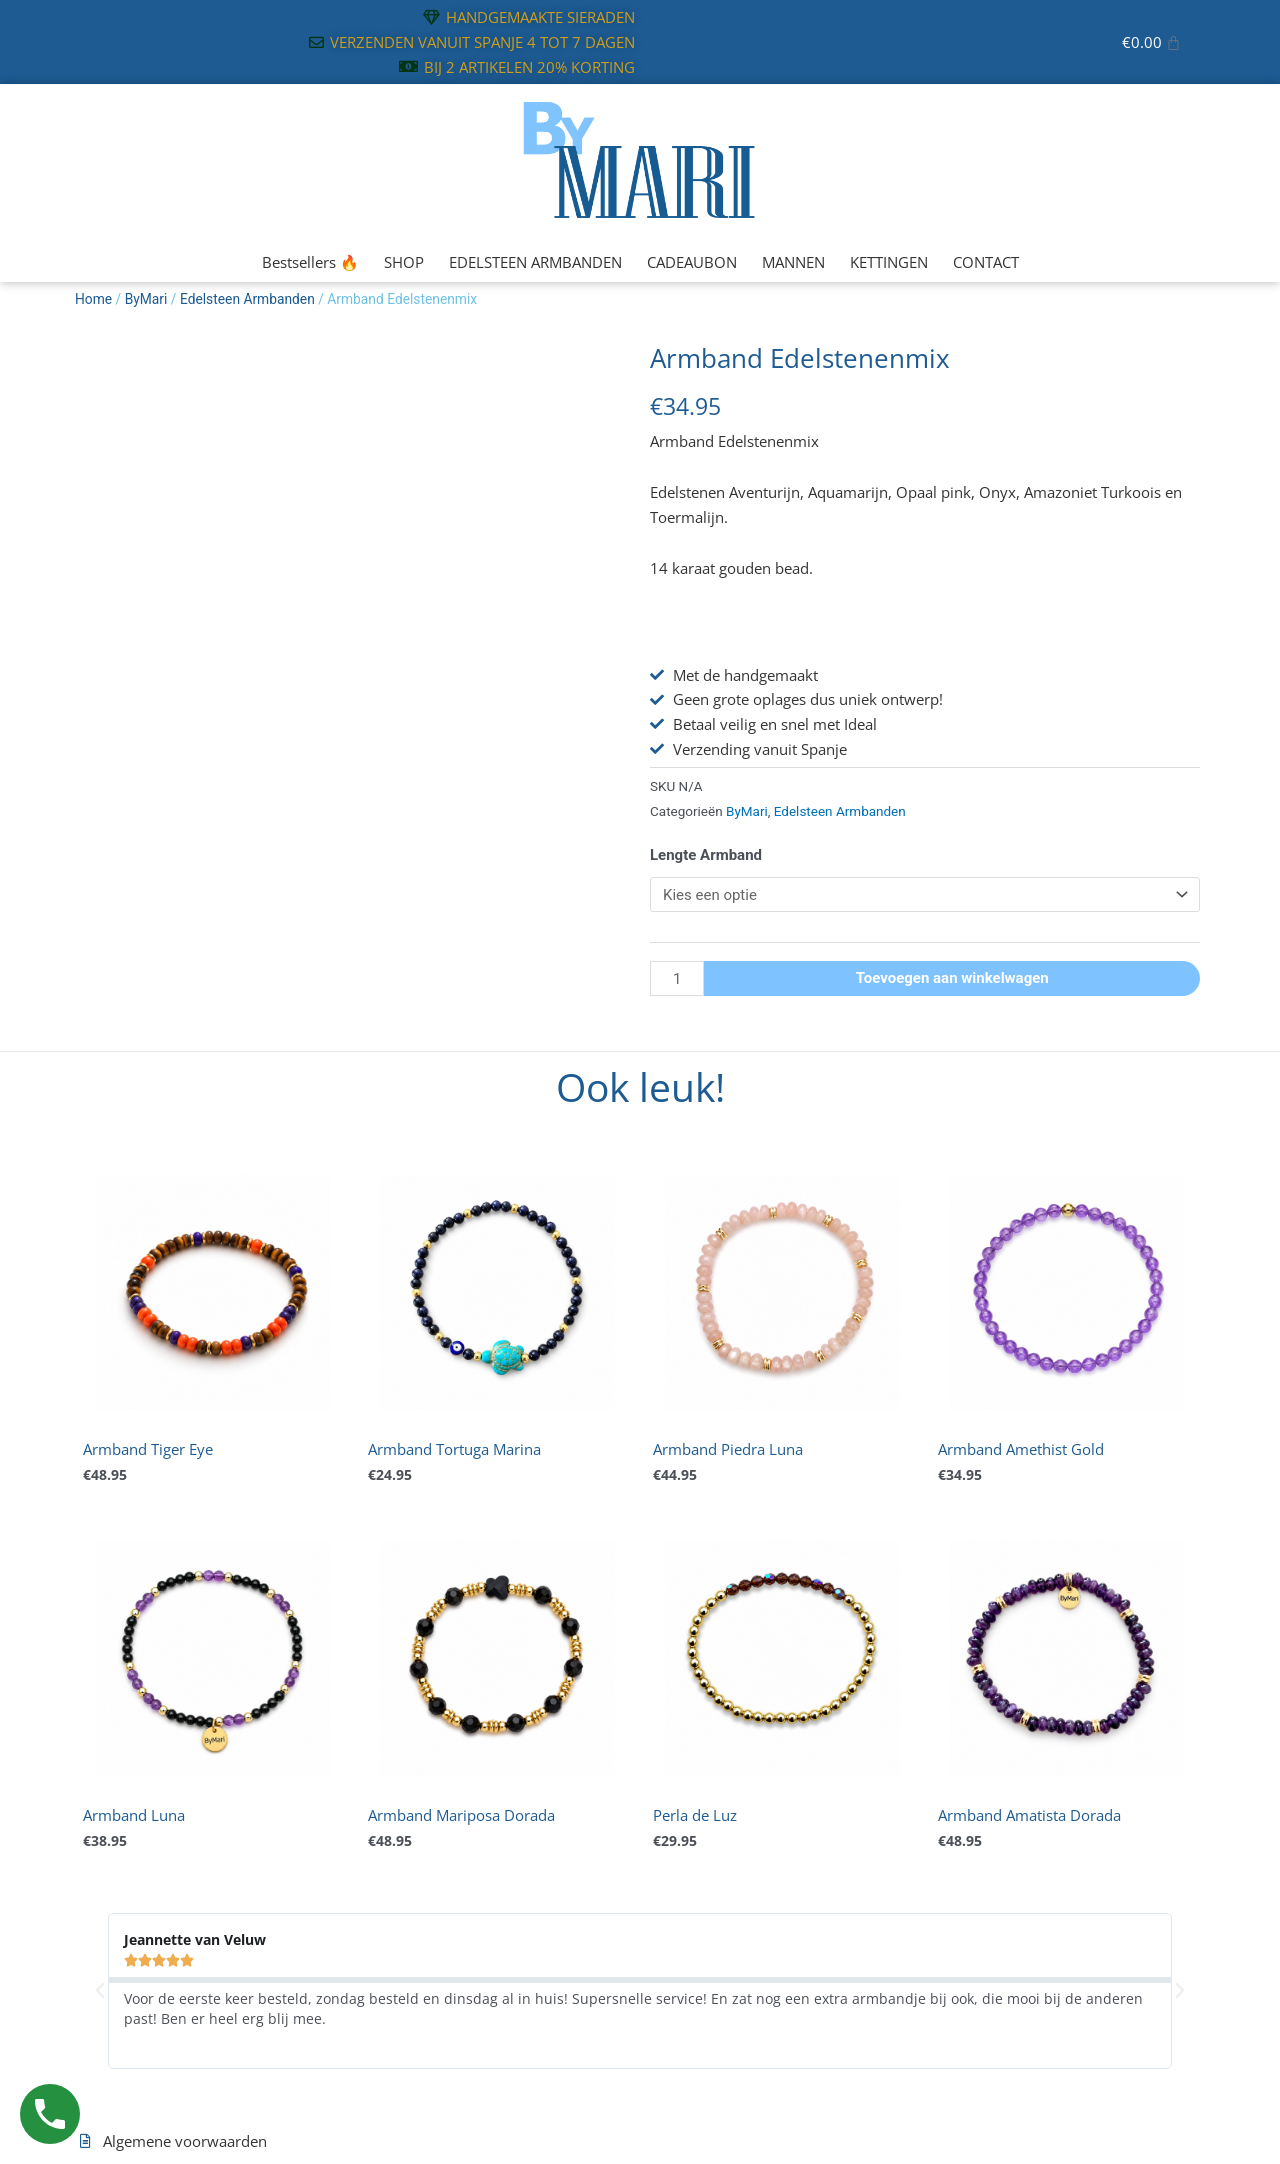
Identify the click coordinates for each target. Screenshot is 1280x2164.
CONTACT (986, 262)
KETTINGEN (889, 262)
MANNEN (793, 262)
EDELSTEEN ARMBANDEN (535, 262)
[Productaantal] (677, 978)
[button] (100, 1991)
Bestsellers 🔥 (310, 262)
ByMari (146, 299)
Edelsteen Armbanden (247, 299)
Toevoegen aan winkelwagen (952, 978)
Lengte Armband (706, 855)
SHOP (404, 262)
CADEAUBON (692, 262)
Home (93, 299)
